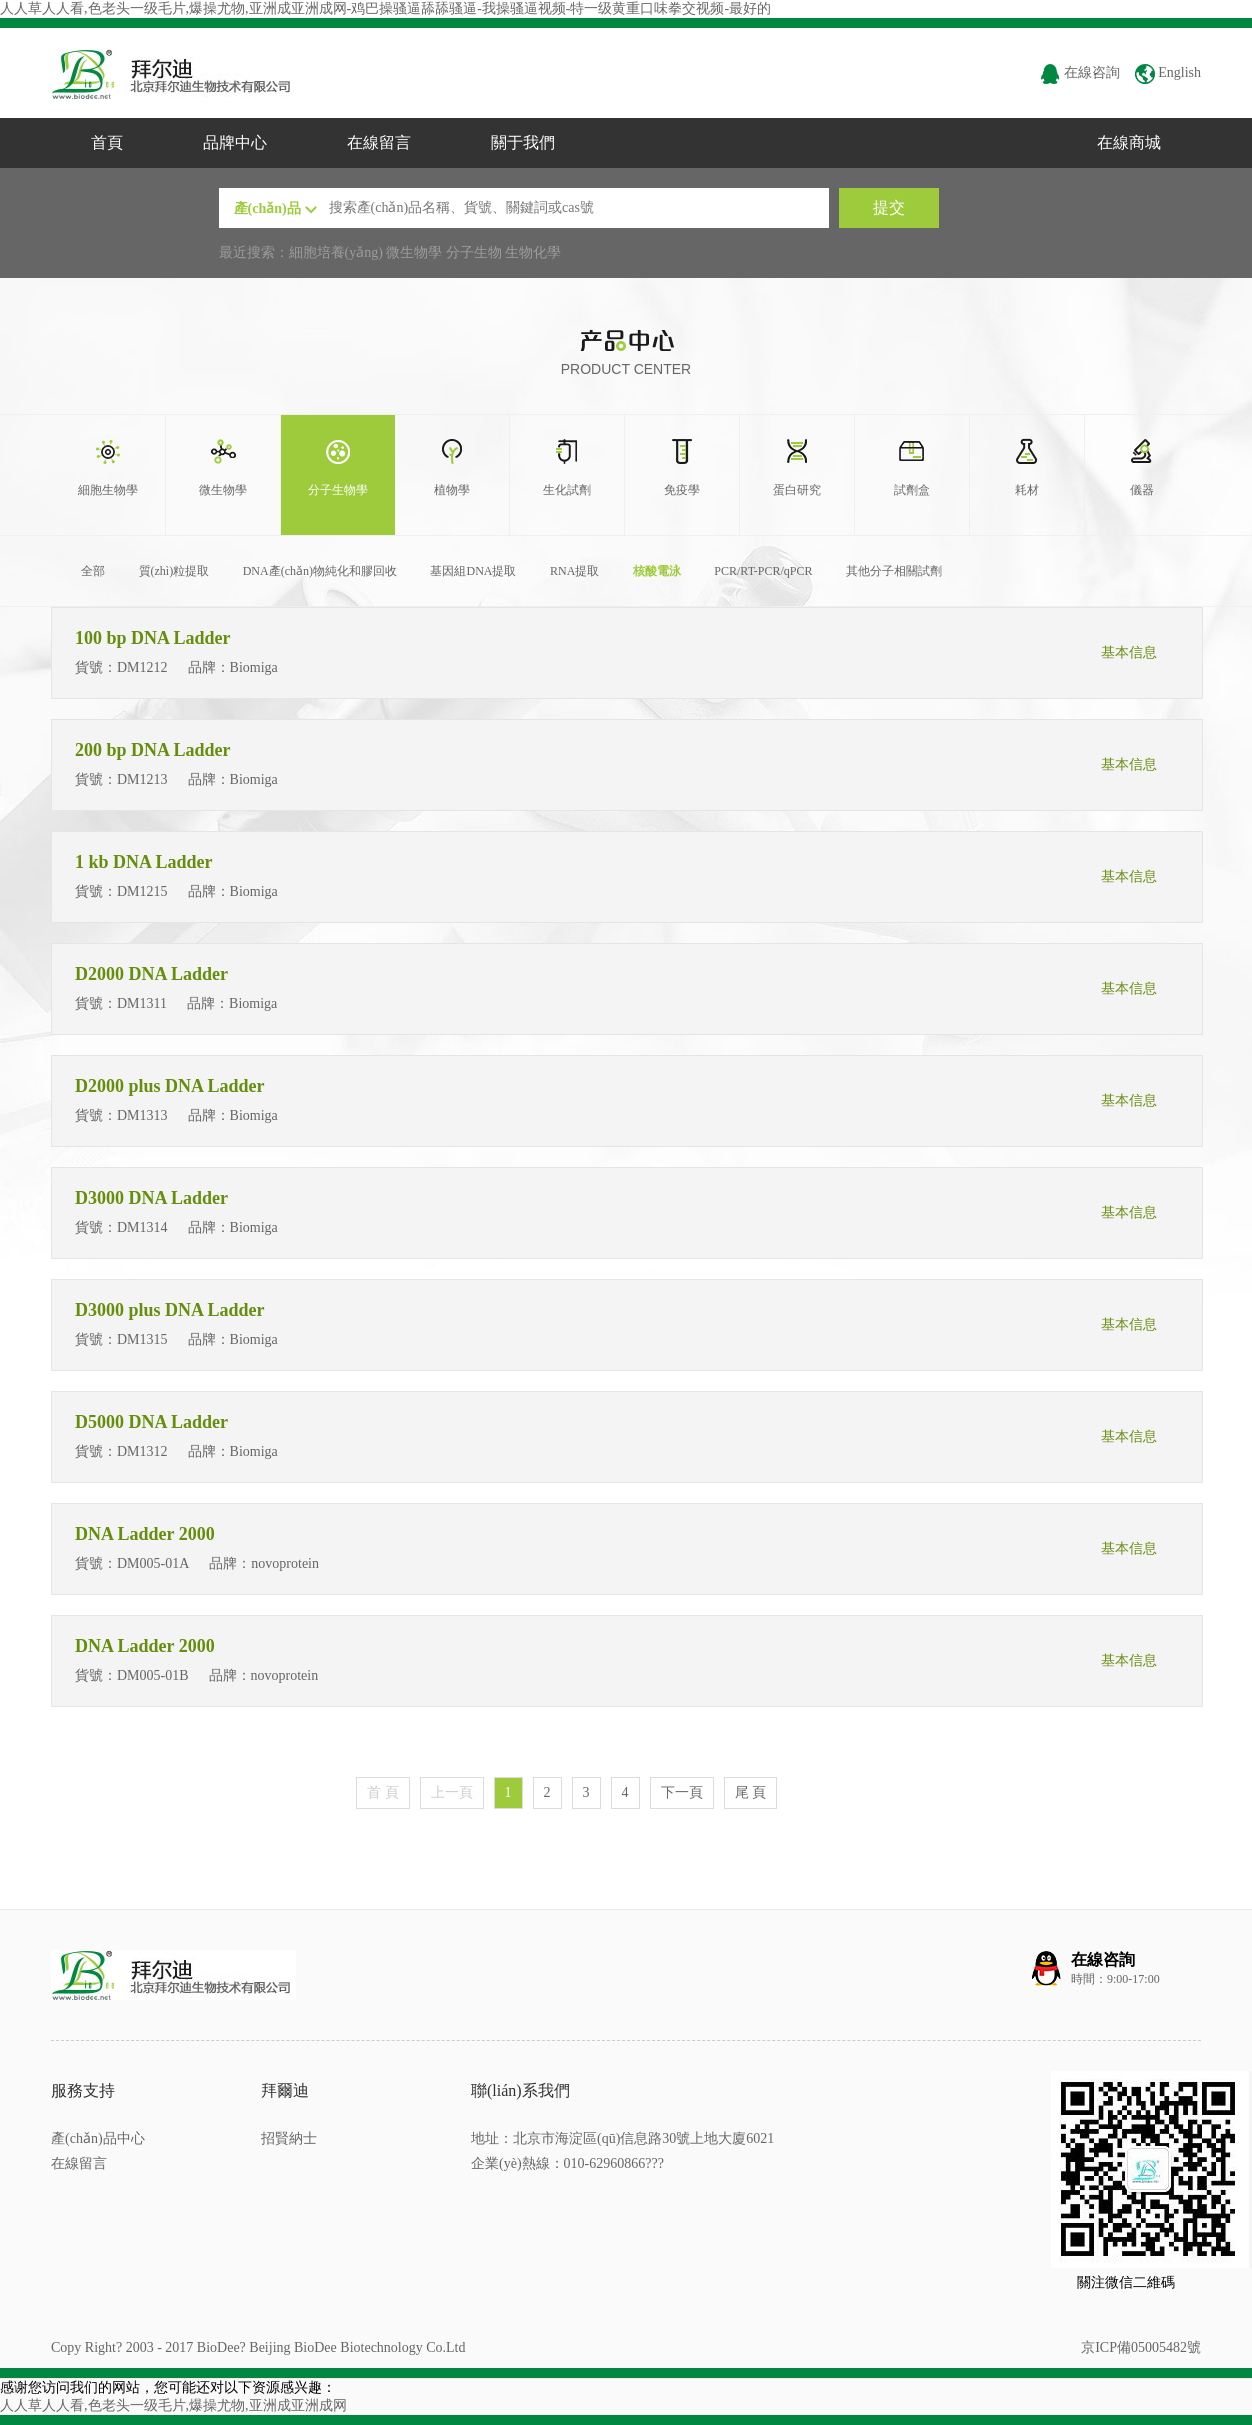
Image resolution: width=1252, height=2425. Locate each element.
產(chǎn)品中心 (98, 2138)
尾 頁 (751, 1792)
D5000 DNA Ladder (153, 1422)
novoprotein (286, 1563)
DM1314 (142, 1227)
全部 (93, 571)
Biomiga (256, 667)
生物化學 (533, 252)
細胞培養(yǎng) (336, 252)
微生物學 (414, 252)
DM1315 (142, 1339)
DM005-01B (153, 1675)
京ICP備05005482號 (1141, 2347)
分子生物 (474, 252)
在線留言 (379, 142)
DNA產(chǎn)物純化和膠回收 (320, 571)
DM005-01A (153, 1563)
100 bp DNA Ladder (155, 638)
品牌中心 (235, 142)
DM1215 (142, 891)
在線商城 (1129, 142)
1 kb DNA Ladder (146, 862)
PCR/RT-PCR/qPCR (763, 571)
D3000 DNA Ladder (153, 1198)
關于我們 (523, 142)
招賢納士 (289, 2138)
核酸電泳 (657, 571)
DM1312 (142, 1451)
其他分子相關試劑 (894, 571)
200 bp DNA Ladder (155, 750)
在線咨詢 (1080, 72)
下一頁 (682, 1792)
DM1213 (142, 779)
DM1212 (142, 667)
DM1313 (142, 1115)
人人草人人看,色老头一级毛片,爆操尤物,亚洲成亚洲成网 (173, 2405)
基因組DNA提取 (473, 571)
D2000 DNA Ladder (153, 974)
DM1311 (142, 1003)
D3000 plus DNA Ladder (172, 1310)
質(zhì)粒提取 (174, 571)
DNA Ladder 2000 (147, 1534)
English (1168, 72)
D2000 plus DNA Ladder (172, 1086)
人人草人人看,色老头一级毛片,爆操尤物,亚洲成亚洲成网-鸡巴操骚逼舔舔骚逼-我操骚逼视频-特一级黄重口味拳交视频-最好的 (385, 8)
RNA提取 (574, 571)
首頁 (107, 142)
